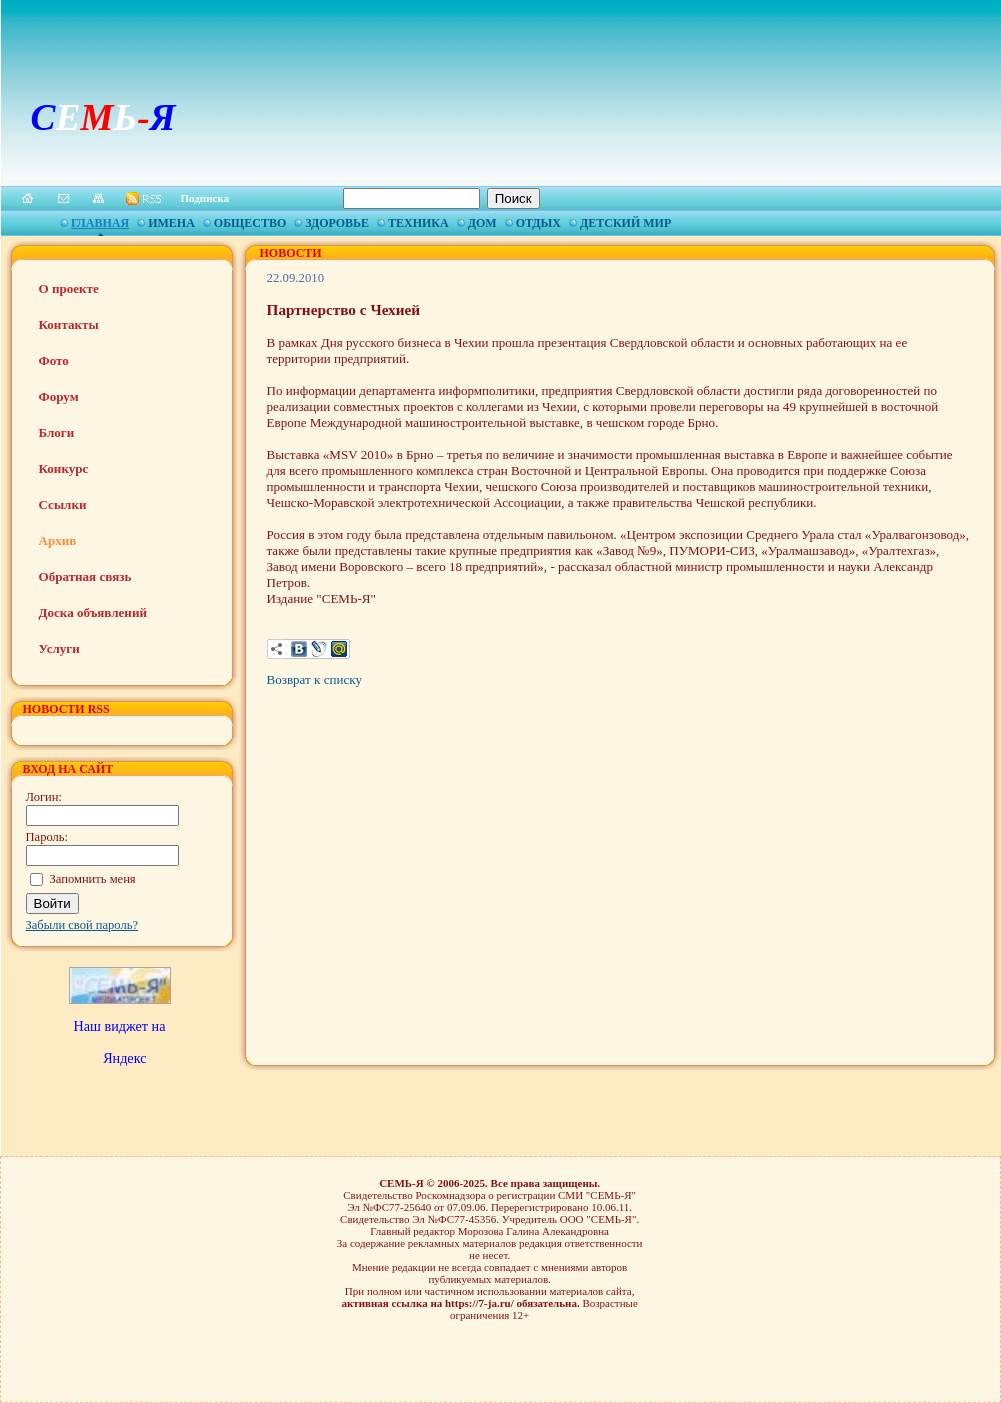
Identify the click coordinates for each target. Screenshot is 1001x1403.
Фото (54, 360)
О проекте (69, 288)
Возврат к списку (314, 679)
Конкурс (64, 468)
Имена (171, 223)
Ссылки (63, 504)
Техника (418, 223)
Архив (58, 540)
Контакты (69, 324)
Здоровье (337, 223)
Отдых (538, 223)
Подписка (205, 198)
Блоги (57, 432)
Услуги (59, 648)
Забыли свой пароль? (82, 925)
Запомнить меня (93, 879)
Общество (250, 223)
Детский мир (625, 223)
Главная (100, 223)
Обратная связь (85, 576)
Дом (482, 223)
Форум (59, 396)
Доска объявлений (93, 612)
